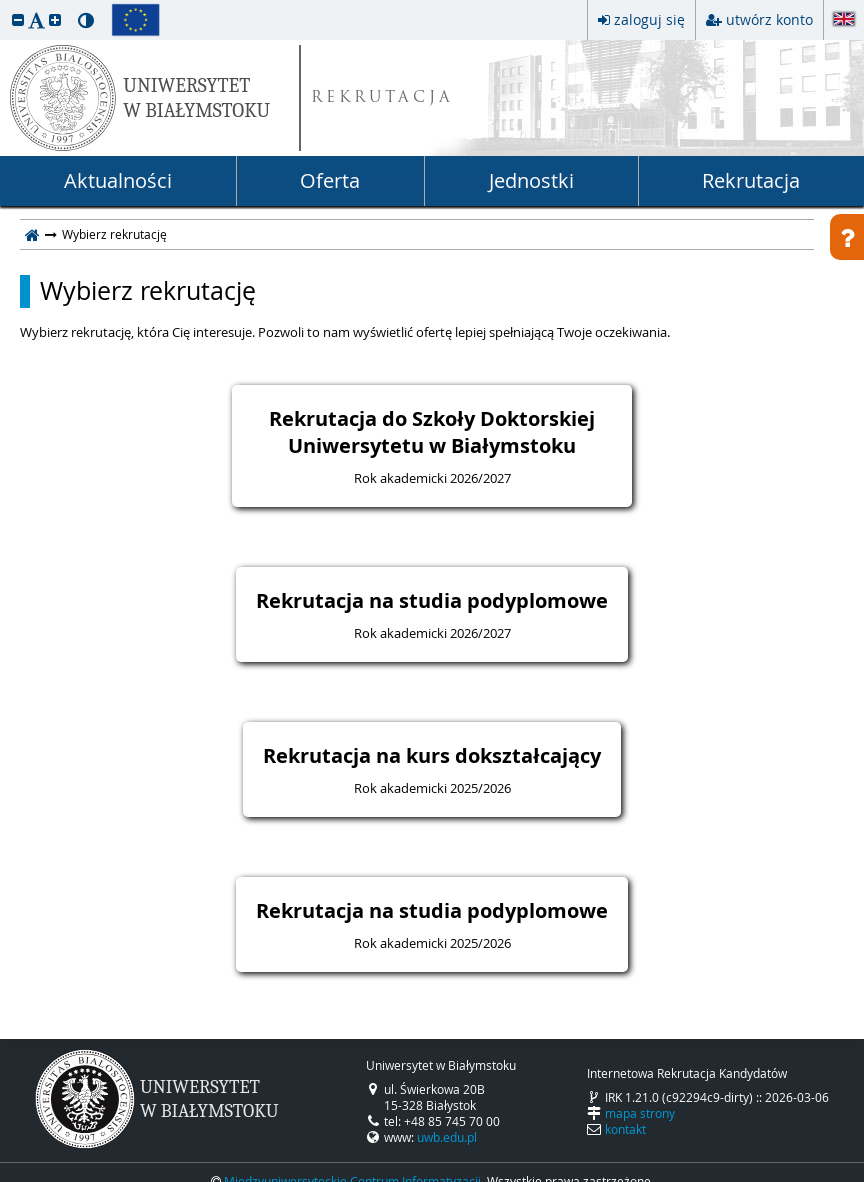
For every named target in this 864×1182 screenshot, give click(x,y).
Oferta (330, 180)
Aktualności (118, 180)
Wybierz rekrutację (148, 291)
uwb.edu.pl (447, 1137)
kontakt (625, 1129)
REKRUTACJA (382, 98)
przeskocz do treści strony (5, 5)
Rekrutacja (751, 180)
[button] (18, 19)
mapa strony (640, 1113)
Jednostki (531, 180)
